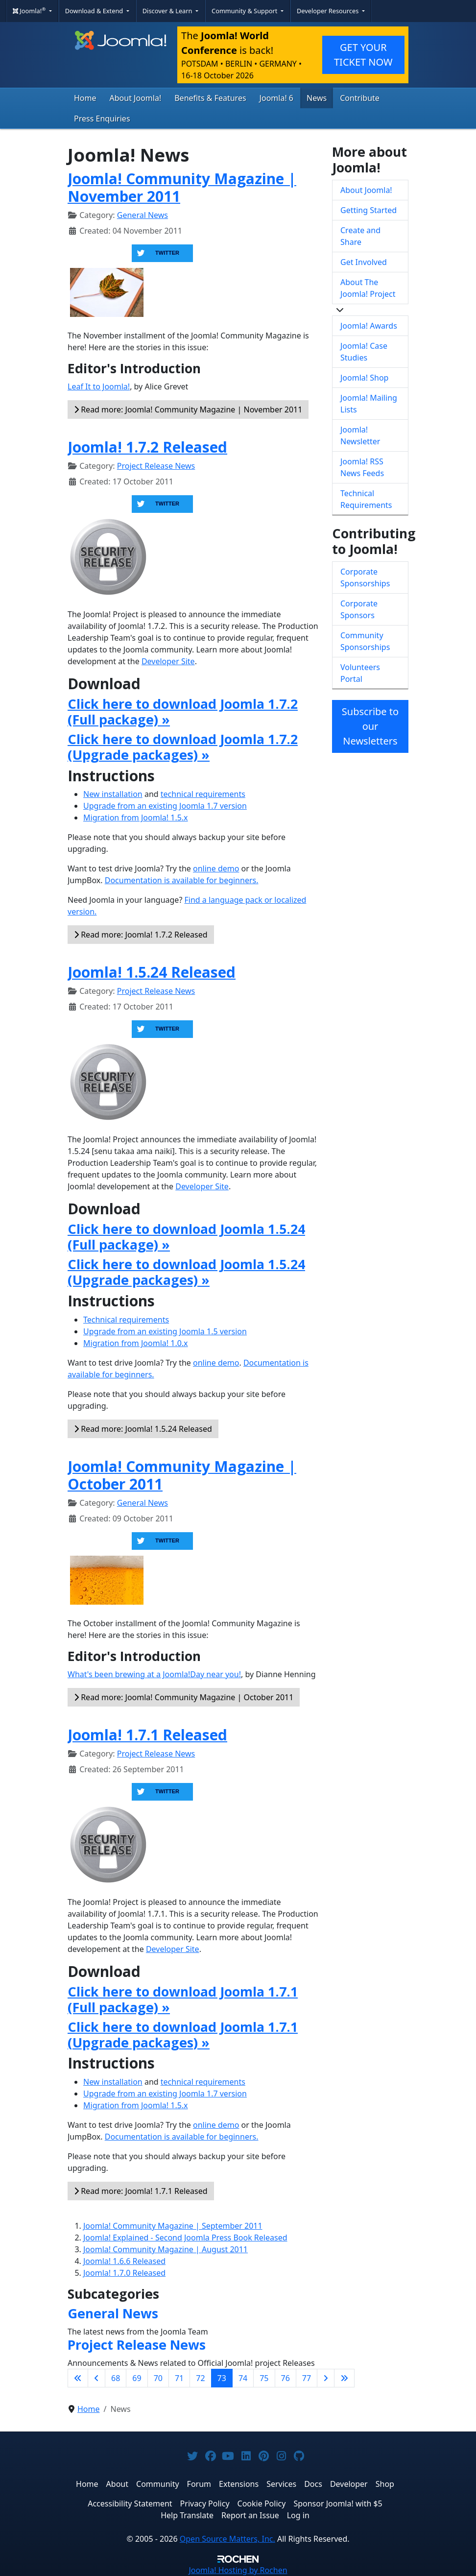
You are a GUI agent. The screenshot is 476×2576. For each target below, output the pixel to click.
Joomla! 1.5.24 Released (152, 972)
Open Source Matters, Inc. (227, 2538)
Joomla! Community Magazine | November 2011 (182, 187)
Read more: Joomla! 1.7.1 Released (141, 2191)
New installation (113, 794)
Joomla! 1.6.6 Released (124, 2261)
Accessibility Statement (130, 2503)
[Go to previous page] (96, 2378)
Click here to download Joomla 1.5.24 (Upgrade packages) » (186, 1272)
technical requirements (203, 794)
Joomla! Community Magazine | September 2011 (172, 2225)
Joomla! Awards (368, 325)
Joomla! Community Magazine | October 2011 (182, 1475)
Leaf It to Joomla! (99, 386)
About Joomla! (136, 98)
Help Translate (187, 2515)
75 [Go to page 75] (264, 2378)
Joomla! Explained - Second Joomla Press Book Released (185, 2237)
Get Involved (363, 262)
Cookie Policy (262, 2503)
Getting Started (368, 210)
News (317, 98)
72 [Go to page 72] (200, 2378)
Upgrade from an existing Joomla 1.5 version (165, 1331)
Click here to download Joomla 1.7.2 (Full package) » (183, 711)
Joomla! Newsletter (360, 435)
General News (142, 215)
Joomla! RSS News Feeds (362, 467)
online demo (216, 868)
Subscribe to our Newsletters (370, 726)
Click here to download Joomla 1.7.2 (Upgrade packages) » (183, 747)
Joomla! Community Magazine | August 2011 (165, 2249)
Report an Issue (250, 2515)
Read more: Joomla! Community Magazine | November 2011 (188, 409)
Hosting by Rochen (238, 2570)
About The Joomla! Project (368, 288)
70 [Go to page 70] (158, 2378)
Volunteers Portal (360, 673)
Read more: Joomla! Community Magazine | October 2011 (183, 1697)
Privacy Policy (205, 2503)
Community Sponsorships (365, 641)
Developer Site (168, 661)
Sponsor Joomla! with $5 (337, 2503)
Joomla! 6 (276, 98)
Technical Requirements (366, 499)
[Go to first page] (78, 2378)
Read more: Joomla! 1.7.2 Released (141, 934)
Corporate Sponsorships (365, 577)
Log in (298, 2515)
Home (85, 98)
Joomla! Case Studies (363, 351)
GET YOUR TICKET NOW (363, 55)
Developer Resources (328, 10)
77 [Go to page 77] (306, 2378)
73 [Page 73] (221, 2378)
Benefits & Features (210, 98)
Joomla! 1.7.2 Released (147, 447)
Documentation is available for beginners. (182, 880)
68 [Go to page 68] (115, 2378)
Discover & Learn (168, 10)
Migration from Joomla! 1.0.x (135, 1343)
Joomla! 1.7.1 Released (147, 1735)
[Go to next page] (325, 2378)
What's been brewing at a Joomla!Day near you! (154, 1674)
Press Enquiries (102, 118)
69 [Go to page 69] (136, 2378)
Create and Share (360, 236)
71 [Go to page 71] (179, 2378)
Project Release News (156, 465)
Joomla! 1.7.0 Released (124, 2272)
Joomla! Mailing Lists (368, 403)
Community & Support (245, 10)
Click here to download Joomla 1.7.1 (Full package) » (183, 1999)
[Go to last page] (344, 2378)
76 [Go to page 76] (285, 2378)
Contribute (360, 98)
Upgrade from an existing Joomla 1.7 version (165, 805)
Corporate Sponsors (359, 609)
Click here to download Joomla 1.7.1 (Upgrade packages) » (183, 2034)
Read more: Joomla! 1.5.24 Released (143, 1428)
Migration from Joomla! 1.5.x (135, 817)
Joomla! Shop (364, 377)
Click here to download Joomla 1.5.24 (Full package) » (186, 1236)
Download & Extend (95, 10)
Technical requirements (126, 1319)
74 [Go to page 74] (242, 2378)
